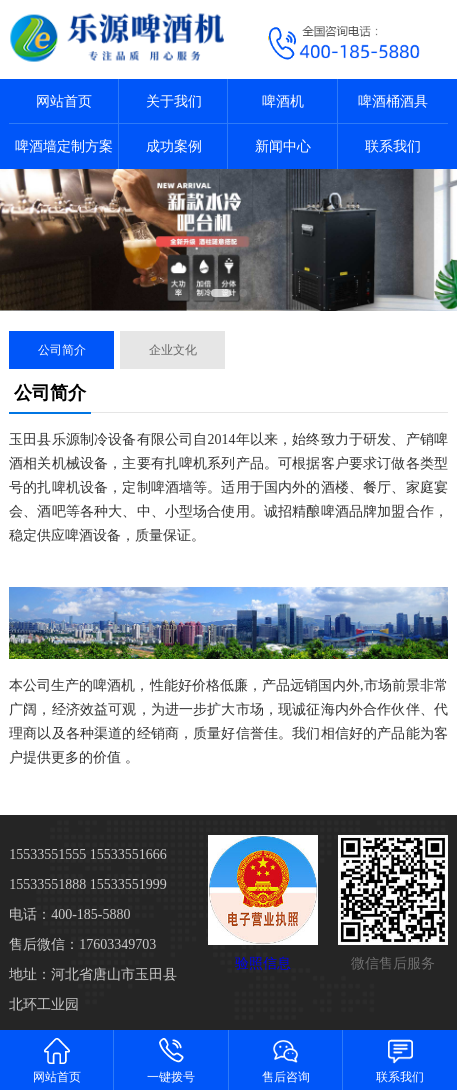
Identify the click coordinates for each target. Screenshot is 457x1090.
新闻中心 (283, 146)
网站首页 (64, 101)
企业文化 (173, 350)
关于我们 (174, 101)
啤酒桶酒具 (393, 101)
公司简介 (62, 350)
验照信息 (263, 963)
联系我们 (393, 146)
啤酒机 (283, 101)
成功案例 (174, 146)
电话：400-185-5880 (69, 914)
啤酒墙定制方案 (64, 146)
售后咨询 (286, 1059)
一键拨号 (171, 1059)
